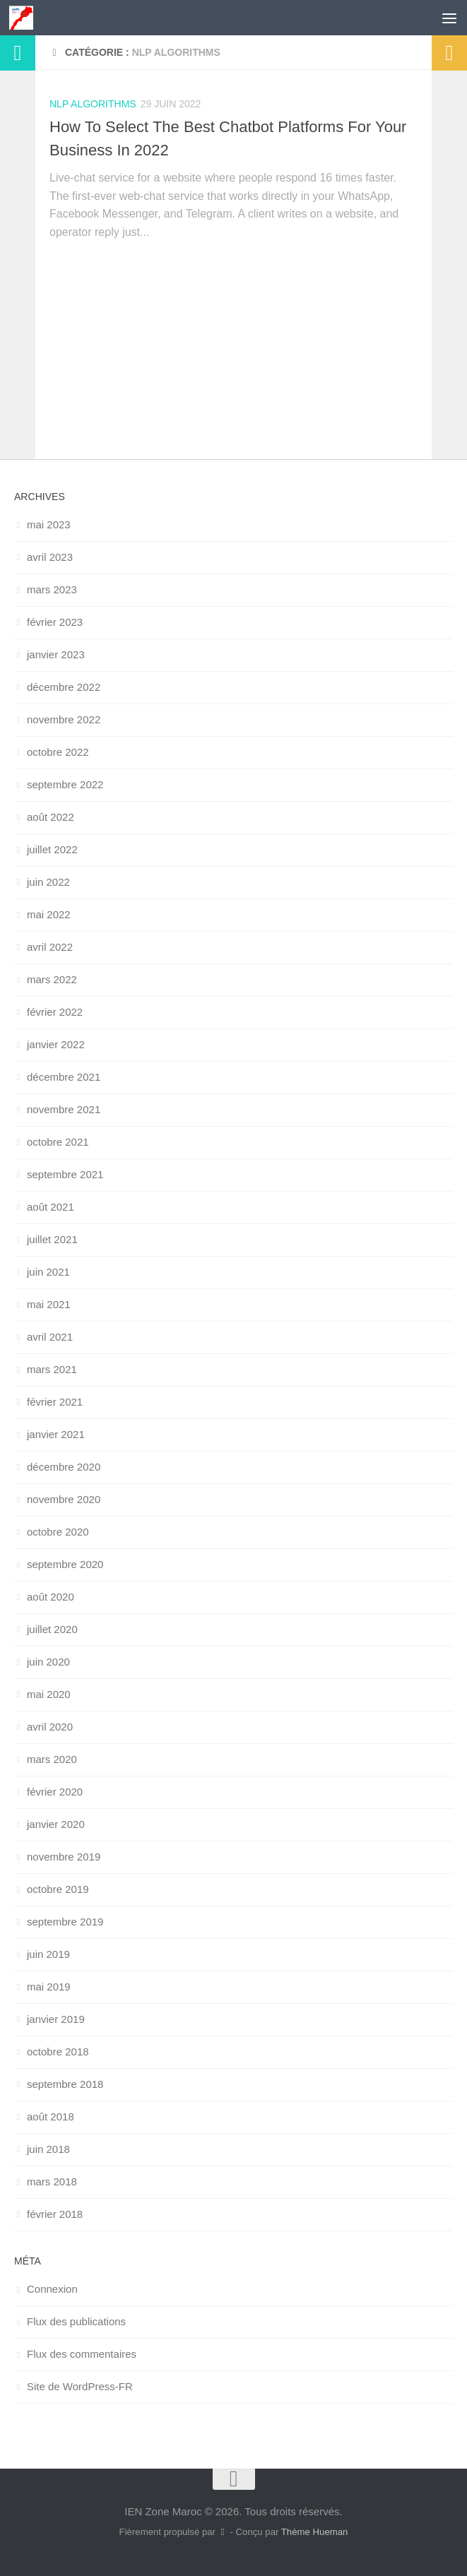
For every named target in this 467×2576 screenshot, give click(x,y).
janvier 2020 (56, 1824)
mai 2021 (49, 1304)
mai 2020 (49, 1694)
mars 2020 (52, 1759)
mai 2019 (49, 1987)
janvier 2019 (56, 2019)
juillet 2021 (52, 1239)
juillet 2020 (52, 1629)
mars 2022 (52, 979)
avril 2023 (50, 557)
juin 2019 (48, 1954)
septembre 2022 (65, 784)
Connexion (52, 2289)
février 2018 (55, 2214)
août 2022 (50, 817)
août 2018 (50, 2117)
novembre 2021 (63, 1109)
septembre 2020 (65, 1564)
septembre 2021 (65, 1174)
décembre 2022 (63, 687)
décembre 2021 (63, 1077)
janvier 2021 (56, 1434)
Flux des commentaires (81, 2354)
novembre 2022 (63, 719)
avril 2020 (50, 1727)
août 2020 (50, 1597)
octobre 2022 (58, 752)
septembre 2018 (65, 2084)
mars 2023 (52, 589)
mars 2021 (52, 1369)
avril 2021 (50, 1337)
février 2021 (55, 1402)
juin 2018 (48, 2149)
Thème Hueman (314, 2532)
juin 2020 (48, 1662)
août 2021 (50, 1207)
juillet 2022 (52, 849)
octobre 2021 (58, 1142)
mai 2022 (49, 914)
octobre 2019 (58, 1889)
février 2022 (55, 1012)
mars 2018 (52, 2182)
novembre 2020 (63, 1499)
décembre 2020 (63, 1467)
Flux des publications (76, 2321)
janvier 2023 (56, 654)
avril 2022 (50, 947)
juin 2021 (48, 1272)
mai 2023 (49, 524)
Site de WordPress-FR (80, 2386)
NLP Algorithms (92, 103)
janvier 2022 (56, 1044)
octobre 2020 (58, 1532)
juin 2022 (48, 882)
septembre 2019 (65, 1922)
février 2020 (55, 1792)
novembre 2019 (63, 1857)
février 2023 (55, 622)
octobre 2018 (58, 2052)
